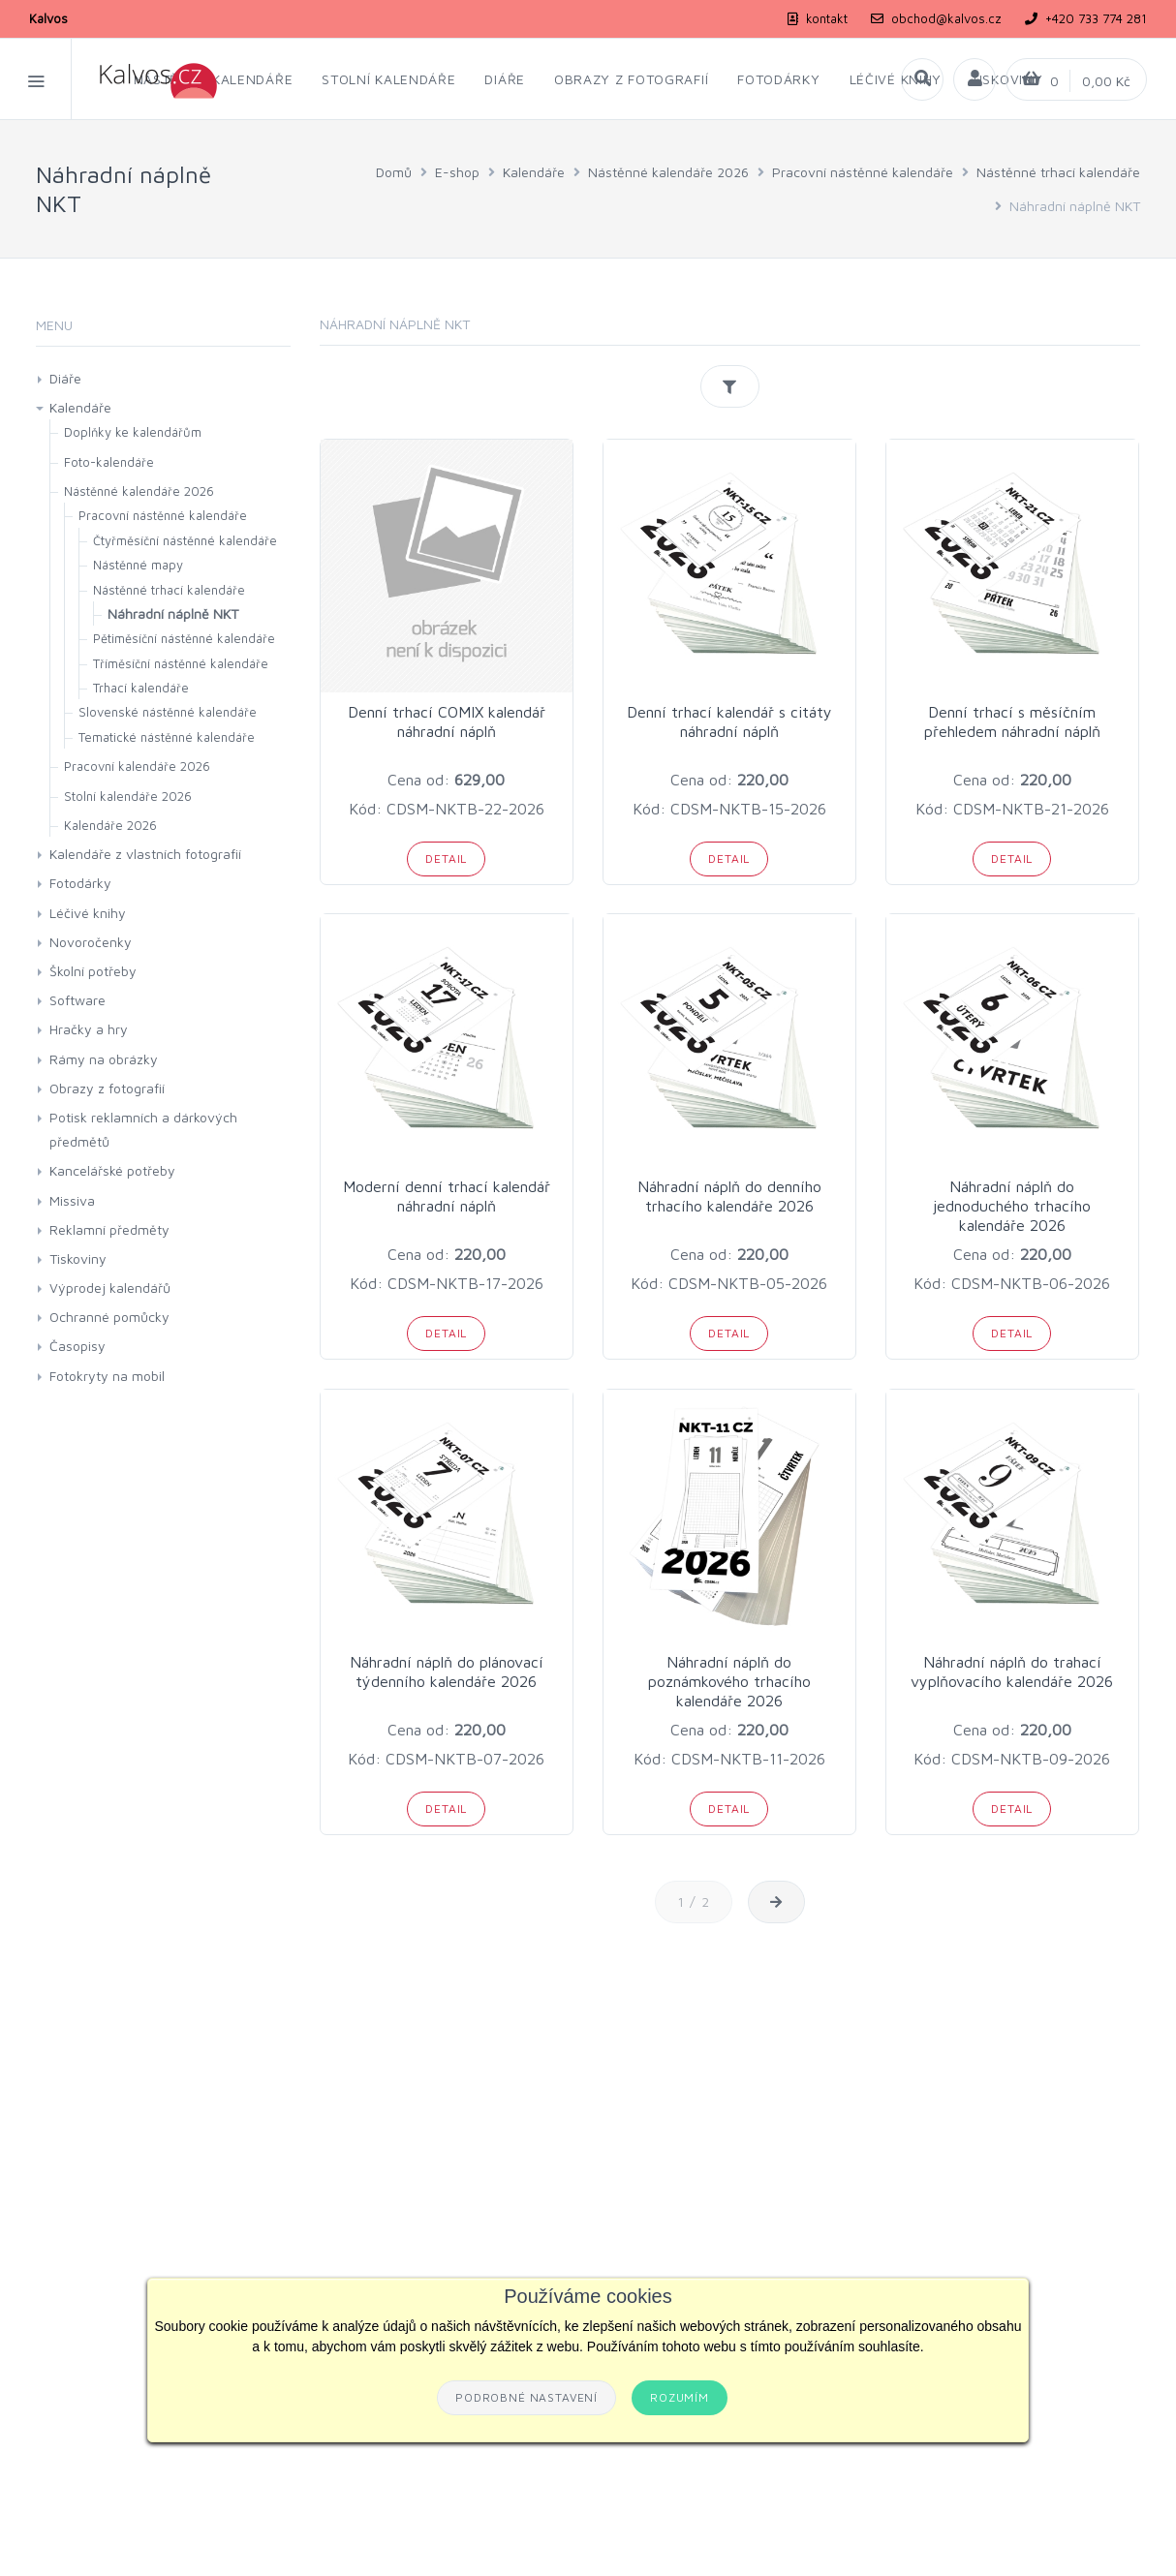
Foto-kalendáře (109, 462)
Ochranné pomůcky (109, 1316)
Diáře (65, 378)
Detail (446, 858)
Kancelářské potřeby (112, 1170)
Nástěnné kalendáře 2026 (668, 172)
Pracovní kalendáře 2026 (137, 766)
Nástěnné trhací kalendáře (1058, 172)
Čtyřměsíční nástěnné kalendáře (185, 540)
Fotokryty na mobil (107, 1375)
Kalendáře (534, 172)
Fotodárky (80, 882)
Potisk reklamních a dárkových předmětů (143, 1129)
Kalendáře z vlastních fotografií (145, 853)
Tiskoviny (78, 1258)
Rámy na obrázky (103, 1059)
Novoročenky (90, 942)
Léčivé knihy (87, 913)
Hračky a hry (88, 1029)
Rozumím (679, 2397)
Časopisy (77, 1345)
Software (77, 1000)
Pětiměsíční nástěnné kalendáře (184, 638)
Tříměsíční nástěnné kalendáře (180, 663)
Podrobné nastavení (526, 2397)
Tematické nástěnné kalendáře (166, 737)
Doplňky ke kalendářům (132, 432)
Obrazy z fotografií (107, 1088)
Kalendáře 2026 (110, 825)
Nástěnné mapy (138, 564)
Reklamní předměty (109, 1229)
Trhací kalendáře (141, 687)
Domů (394, 172)
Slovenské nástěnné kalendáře (167, 712)
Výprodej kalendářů (109, 1287)
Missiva (72, 1200)
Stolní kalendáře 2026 (128, 796)
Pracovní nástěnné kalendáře (862, 172)
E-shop (457, 172)
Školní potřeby (93, 971)
